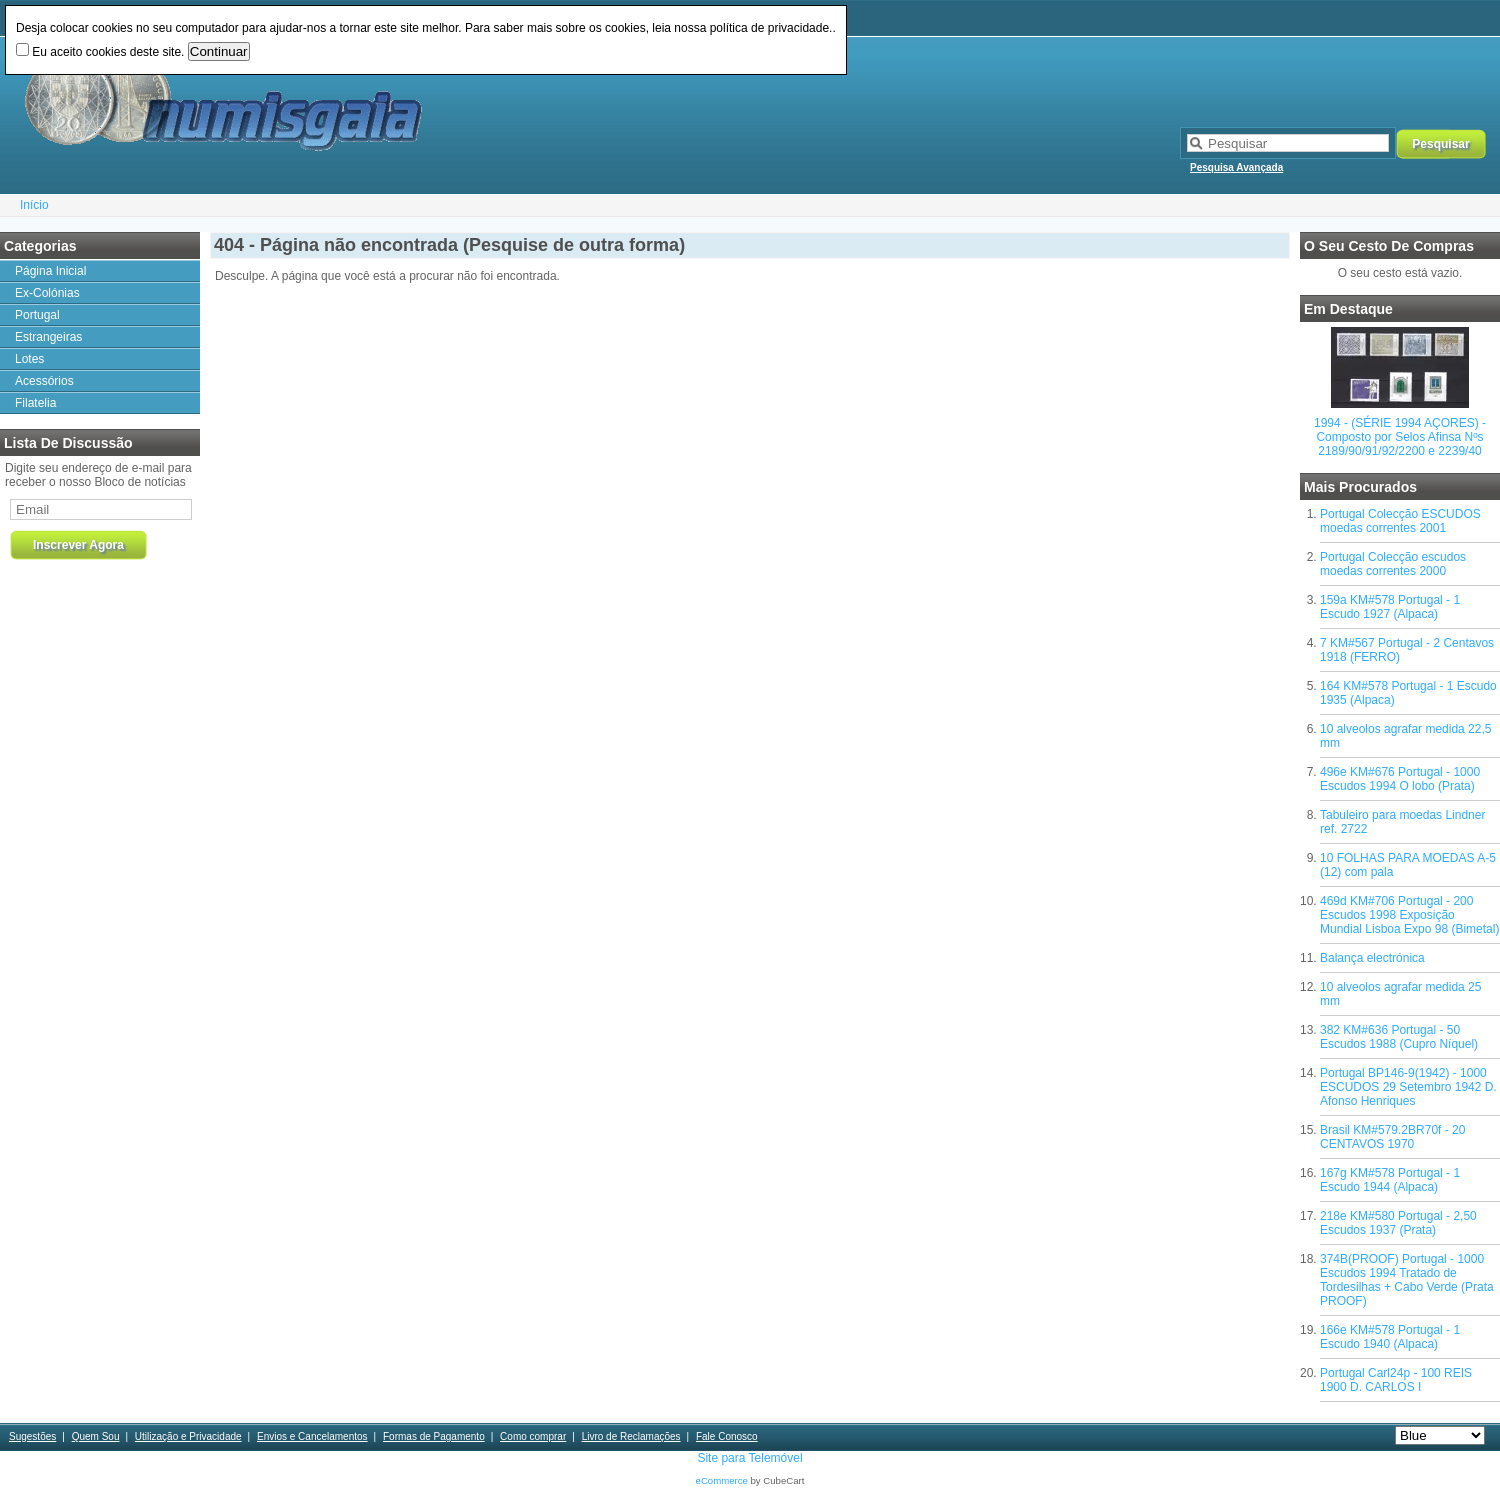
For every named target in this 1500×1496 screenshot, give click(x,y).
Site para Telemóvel (749, 1458)
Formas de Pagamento (434, 1436)
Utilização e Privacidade (188, 1436)
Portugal (37, 315)
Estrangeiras (48, 337)
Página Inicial (50, 271)
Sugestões (32, 1436)
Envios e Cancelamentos (312, 1436)
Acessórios (44, 381)
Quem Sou (96, 1436)
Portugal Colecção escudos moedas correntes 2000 (1393, 564)
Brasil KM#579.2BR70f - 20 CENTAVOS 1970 (1392, 1137)
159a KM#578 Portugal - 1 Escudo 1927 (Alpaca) (1390, 607)
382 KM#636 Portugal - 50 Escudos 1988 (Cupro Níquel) (1399, 1037)
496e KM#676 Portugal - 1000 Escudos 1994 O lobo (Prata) (1400, 779)
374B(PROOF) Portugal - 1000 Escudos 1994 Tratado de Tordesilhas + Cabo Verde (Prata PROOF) (1407, 1280)
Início (34, 205)
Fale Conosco (727, 1436)
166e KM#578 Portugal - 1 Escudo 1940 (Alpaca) (1390, 1337)
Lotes (29, 359)
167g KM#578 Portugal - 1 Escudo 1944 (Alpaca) (1390, 1180)
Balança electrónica (1372, 958)
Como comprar (533, 1436)
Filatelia (35, 403)
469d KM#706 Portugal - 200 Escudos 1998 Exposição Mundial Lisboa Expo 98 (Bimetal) (1409, 915)
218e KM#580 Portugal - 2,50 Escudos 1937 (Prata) (1398, 1223)
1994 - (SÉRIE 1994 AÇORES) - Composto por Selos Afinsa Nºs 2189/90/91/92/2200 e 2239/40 (1400, 437)
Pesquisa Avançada (1236, 167)
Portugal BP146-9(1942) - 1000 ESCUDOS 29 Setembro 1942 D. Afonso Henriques (1408, 1087)
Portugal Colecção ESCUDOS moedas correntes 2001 (1400, 521)
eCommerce (722, 1480)
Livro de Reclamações (631, 1436)
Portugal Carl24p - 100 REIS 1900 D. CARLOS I (1396, 1380)
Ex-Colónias (47, 293)
